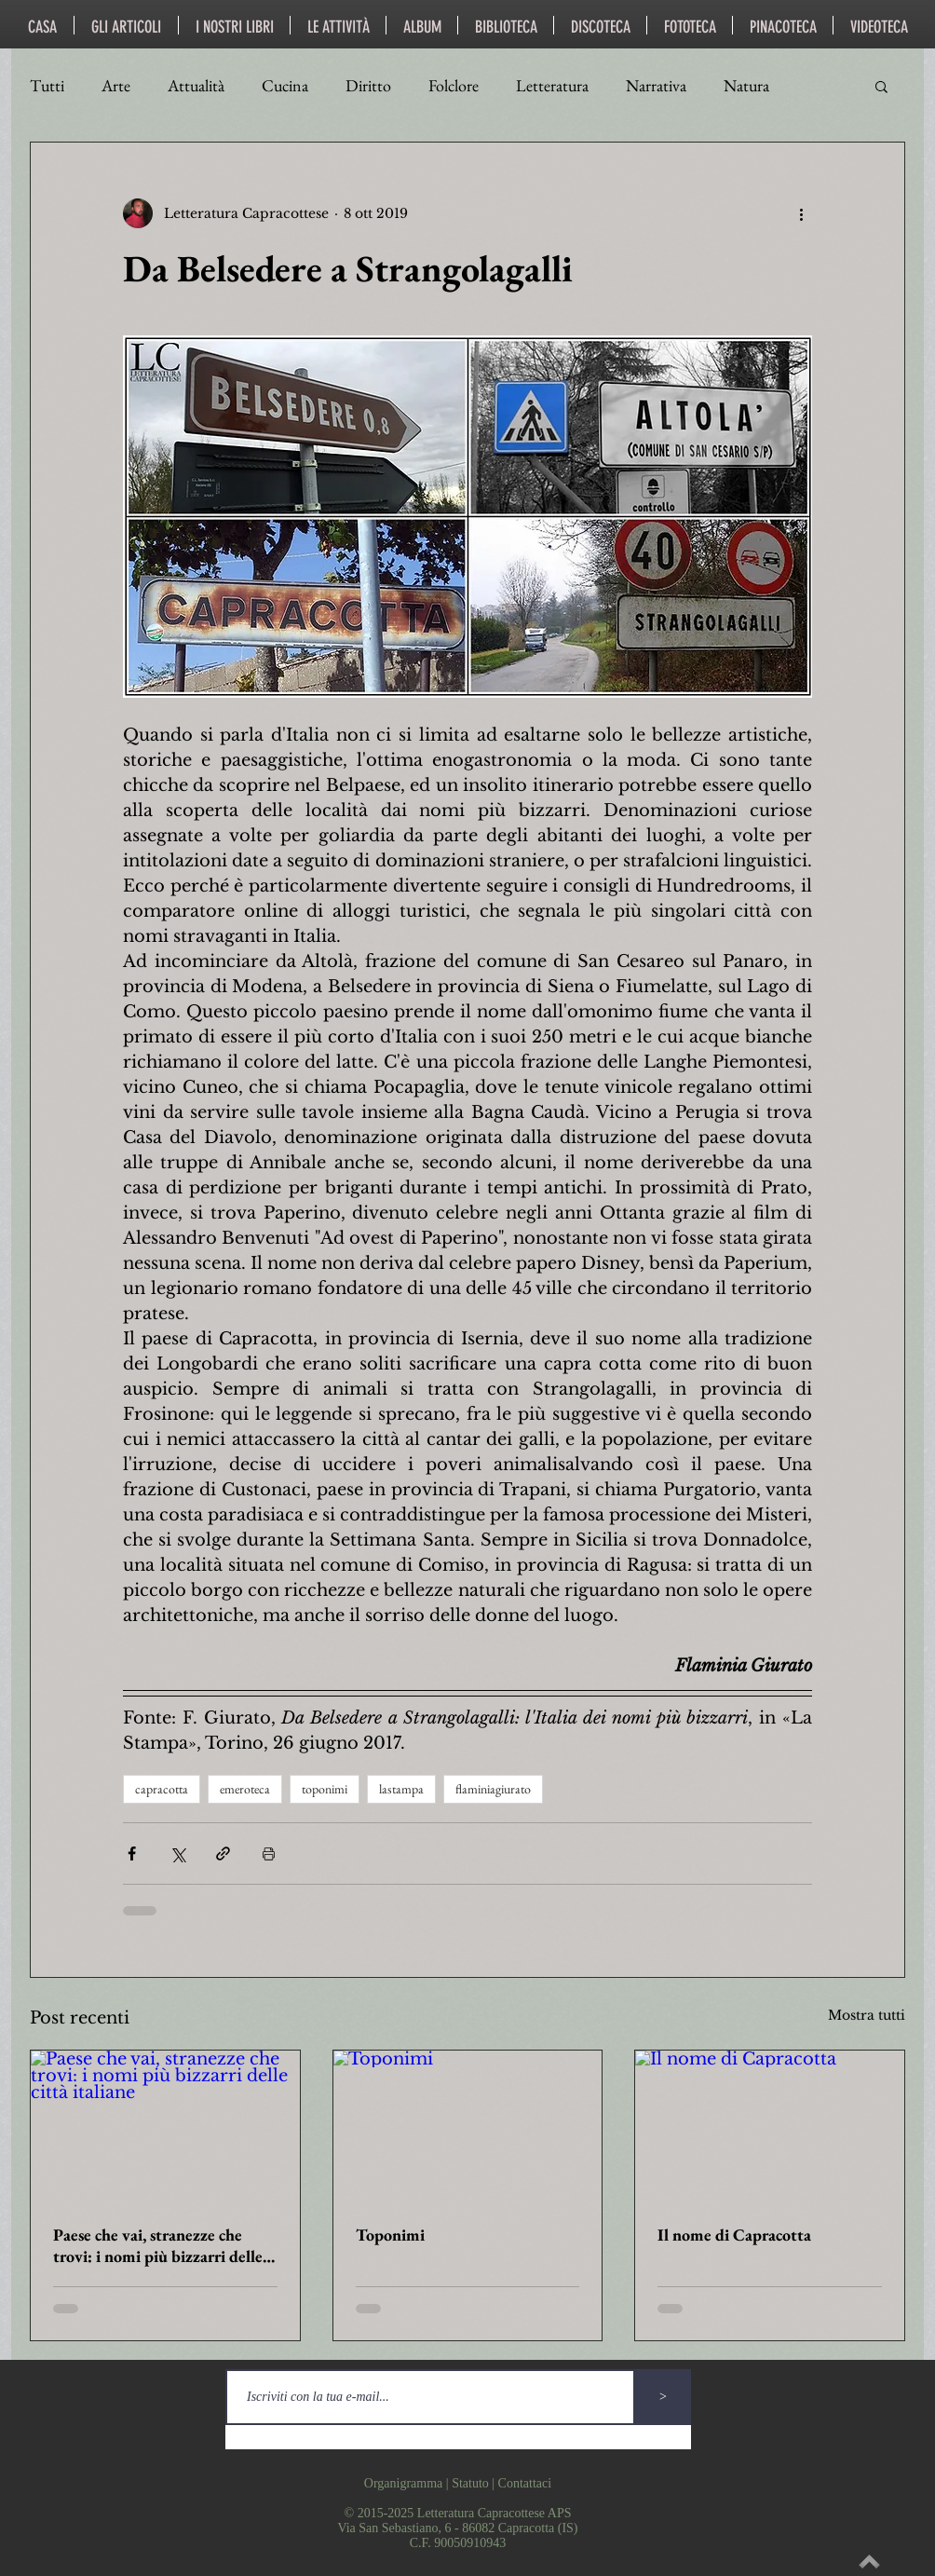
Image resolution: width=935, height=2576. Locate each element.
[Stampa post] (269, 1853)
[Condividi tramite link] (223, 1853)
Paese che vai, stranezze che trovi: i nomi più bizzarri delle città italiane (158, 2245)
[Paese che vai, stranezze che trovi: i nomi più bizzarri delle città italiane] (165, 2126)
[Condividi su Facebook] (132, 1853)
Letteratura (552, 85)
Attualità (196, 85)
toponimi (324, 1788)
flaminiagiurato (493, 1788)
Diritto (368, 85)
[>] (663, 2397)
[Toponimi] (468, 2126)
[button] (881, 85)
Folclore (453, 85)
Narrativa (656, 85)
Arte (116, 85)
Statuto (470, 2483)
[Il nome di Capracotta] (769, 2126)
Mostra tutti (866, 2015)
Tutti (47, 85)
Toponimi (390, 2234)
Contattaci (525, 2483)
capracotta (161, 1788)
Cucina (285, 85)
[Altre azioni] (801, 213)
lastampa (401, 1788)
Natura (746, 85)
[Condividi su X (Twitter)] (177, 1853)
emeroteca (245, 1788)
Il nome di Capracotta (734, 2234)
